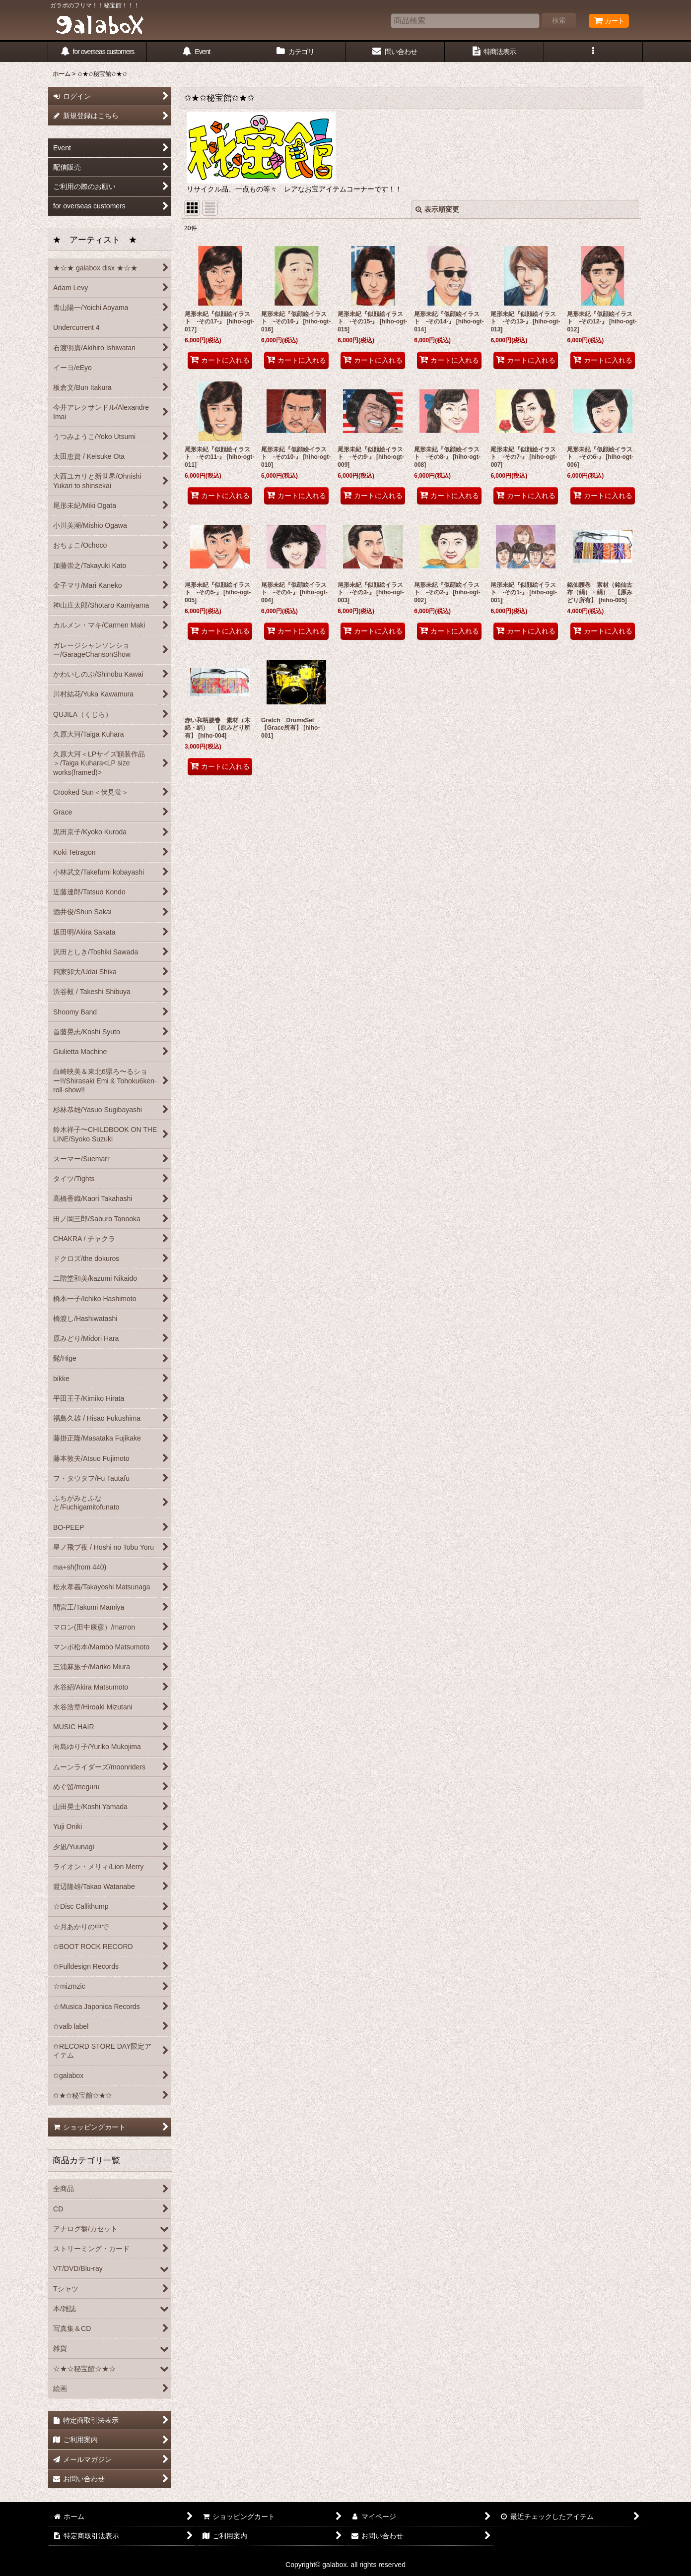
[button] (593, 52)
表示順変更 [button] (437, 209)
